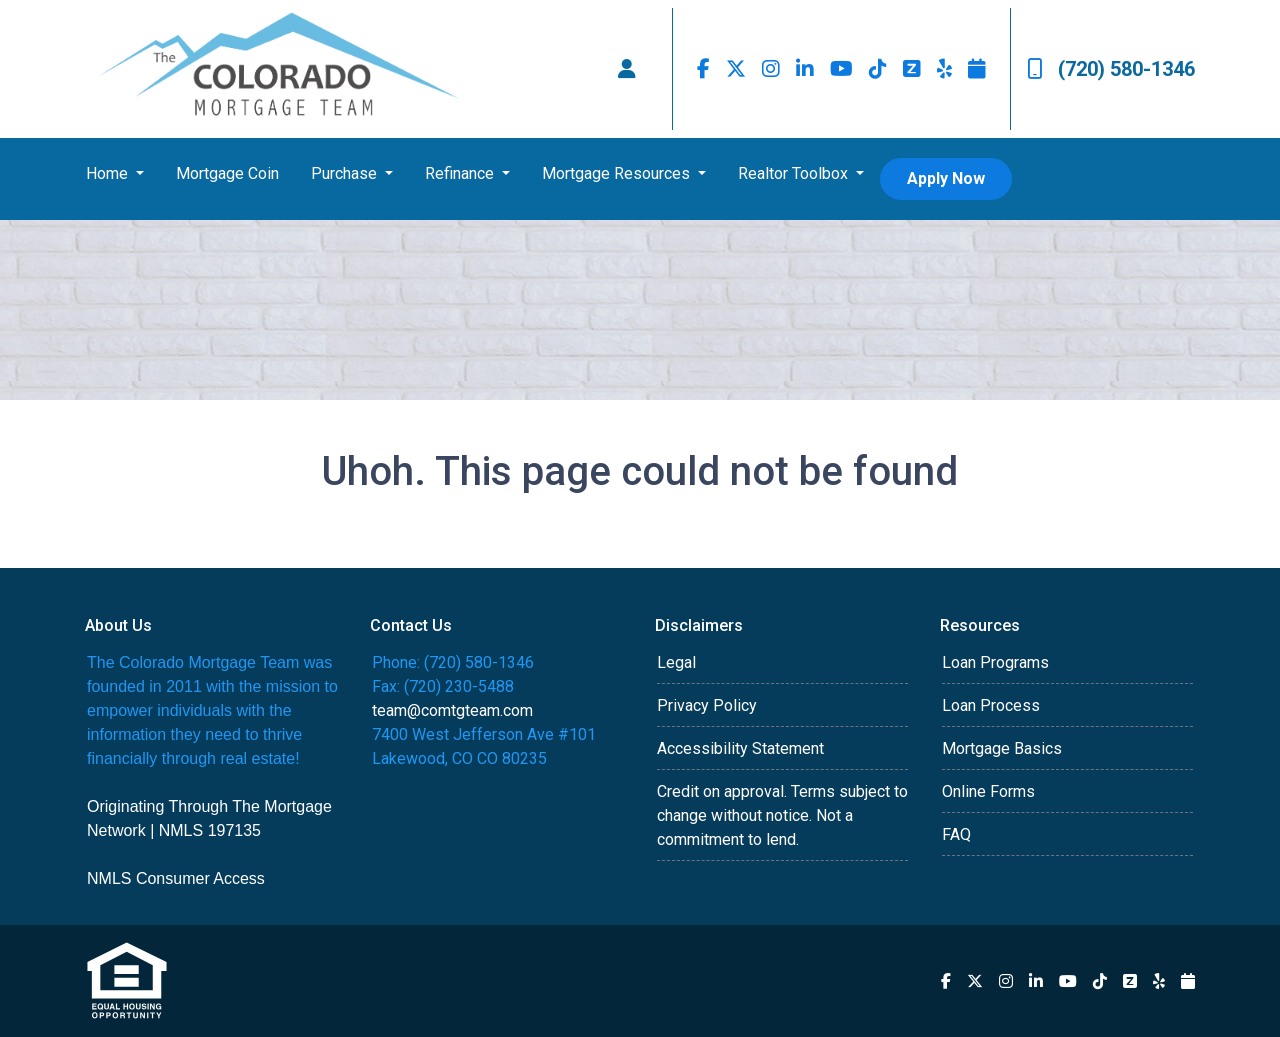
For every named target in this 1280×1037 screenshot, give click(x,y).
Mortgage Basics (1002, 748)
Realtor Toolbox (795, 173)
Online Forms (988, 791)
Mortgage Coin (227, 173)
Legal (676, 662)
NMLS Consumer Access (176, 878)
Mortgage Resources (618, 173)
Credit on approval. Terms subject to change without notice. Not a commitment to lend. (782, 815)
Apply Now (946, 178)
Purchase (346, 173)
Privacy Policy (707, 705)
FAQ (956, 834)
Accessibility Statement (740, 748)
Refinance (461, 173)
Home (109, 173)
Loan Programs (995, 662)
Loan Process (991, 705)
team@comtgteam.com (452, 710)
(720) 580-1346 (1111, 69)
